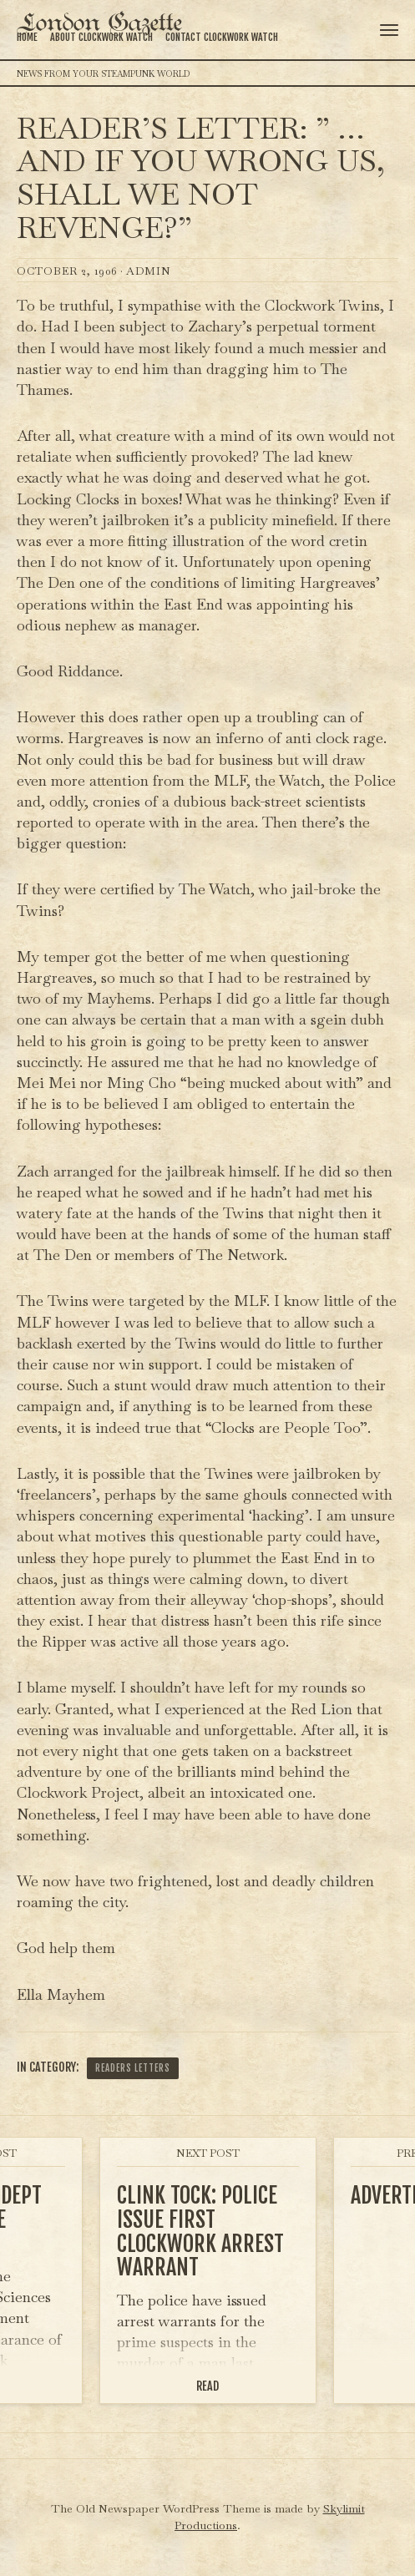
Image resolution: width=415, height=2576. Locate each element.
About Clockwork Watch (101, 37)
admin (148, 271)
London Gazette (99, 24)
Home (27, 37)
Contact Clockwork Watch (221, 37)
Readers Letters (132, 2068)
